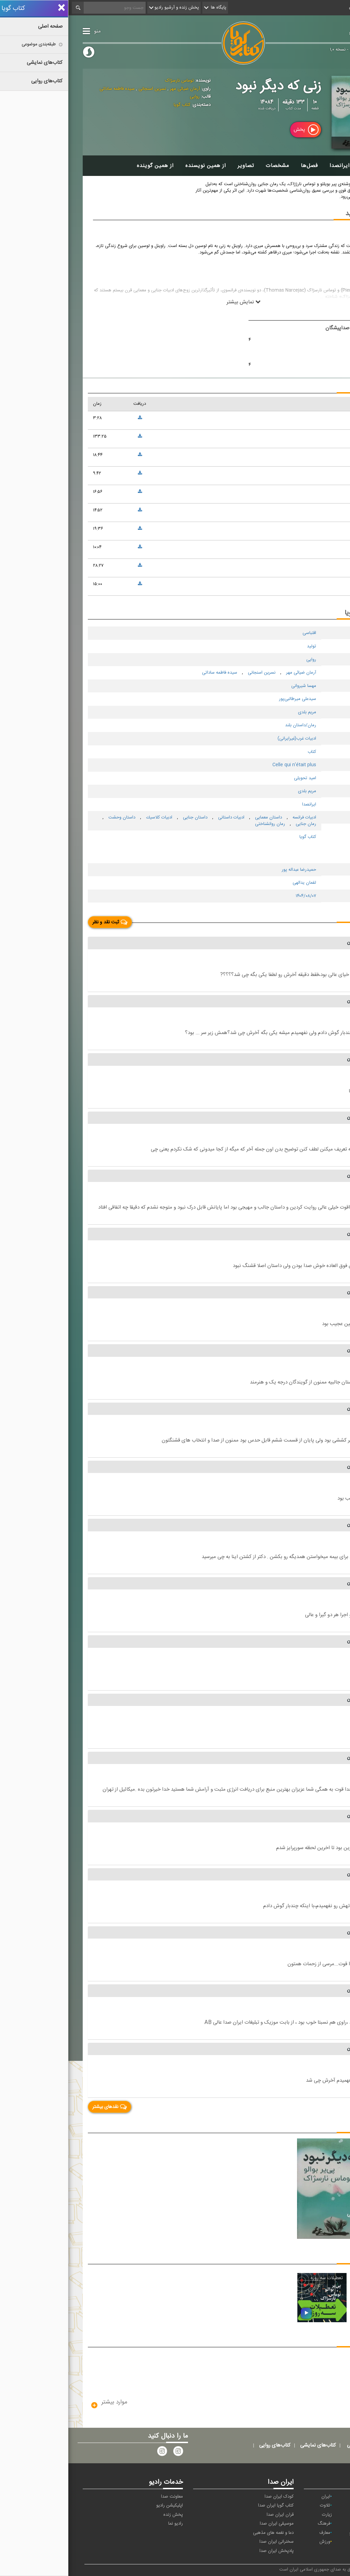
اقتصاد (289, 2497)
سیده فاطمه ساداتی (48, 89)
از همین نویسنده (137, 165)
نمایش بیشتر (175, 302)
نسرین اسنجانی (83, 89)
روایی (126, 96)
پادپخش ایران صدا (208, 2551)
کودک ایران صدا (210, 2497)
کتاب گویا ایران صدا (207, 2505)
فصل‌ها (241, 165)
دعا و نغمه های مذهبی (205, 2533)
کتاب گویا (308, 32)
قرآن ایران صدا (211, 2515)
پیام (325, 2505)
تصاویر (177, 165)
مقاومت (323, 2542)
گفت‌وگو (288, 2533)
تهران (324, 2515)
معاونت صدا (104, 2497)
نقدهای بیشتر (41, 2107)
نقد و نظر (318, 916)
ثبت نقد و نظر (41, 922)
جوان (290, 2515)
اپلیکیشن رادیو (101, 2505)
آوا (326, 2497)
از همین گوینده (86, 165)
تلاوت (257, 2505)
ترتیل (292, 2505)
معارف (256, 2533)
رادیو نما (107, 2523)
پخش (237, 129)
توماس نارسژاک (111, 80)
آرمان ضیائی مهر (116, 89)
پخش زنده (105, 2515)
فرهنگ (255, 2523)
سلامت (322, 2523)
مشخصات (209, 165)
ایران (257, 2497)
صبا (292, 2523)
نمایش (289, 2542)
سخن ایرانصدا (278, 165)
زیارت (259, 2515)
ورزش (256, 2542)
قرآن (326, 2533)
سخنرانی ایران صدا (208, 2542)
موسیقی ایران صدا (208, 2523)
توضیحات (319, 165)
